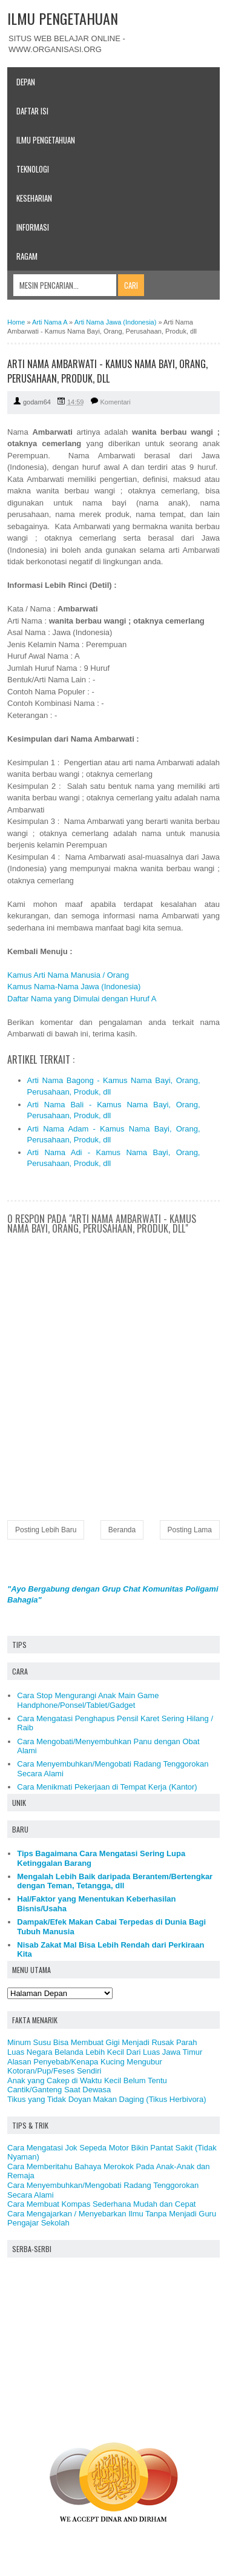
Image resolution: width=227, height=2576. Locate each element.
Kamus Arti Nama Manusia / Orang (68, 975)
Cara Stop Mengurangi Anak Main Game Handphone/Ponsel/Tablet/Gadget (88, 1700)
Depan (25, 82)
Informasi (32, 227)
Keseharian (34, 198)
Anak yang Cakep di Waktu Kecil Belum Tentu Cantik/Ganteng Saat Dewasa (87, 2085)
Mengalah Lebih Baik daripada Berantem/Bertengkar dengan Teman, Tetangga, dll (114, 1881)
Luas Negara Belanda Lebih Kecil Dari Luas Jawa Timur (104, 2052)
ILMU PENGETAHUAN (62, 18)
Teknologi (32, 169)
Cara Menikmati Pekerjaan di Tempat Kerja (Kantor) (107, 1786)
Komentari (115, 402)
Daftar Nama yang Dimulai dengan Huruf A (81, 998)
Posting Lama (190, 1530)
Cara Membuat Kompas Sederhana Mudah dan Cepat (101, 2204)
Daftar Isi (32, 111)
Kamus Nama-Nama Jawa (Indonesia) (73, 986)
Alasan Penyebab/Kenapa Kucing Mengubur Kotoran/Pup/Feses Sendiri (84, 2066)
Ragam (27, 256)
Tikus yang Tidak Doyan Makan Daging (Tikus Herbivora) (106, 2099)
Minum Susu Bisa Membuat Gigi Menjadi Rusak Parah (102, 2042)
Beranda (122, 1530)
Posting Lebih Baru (45, 1530)
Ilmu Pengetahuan (45, 140)
